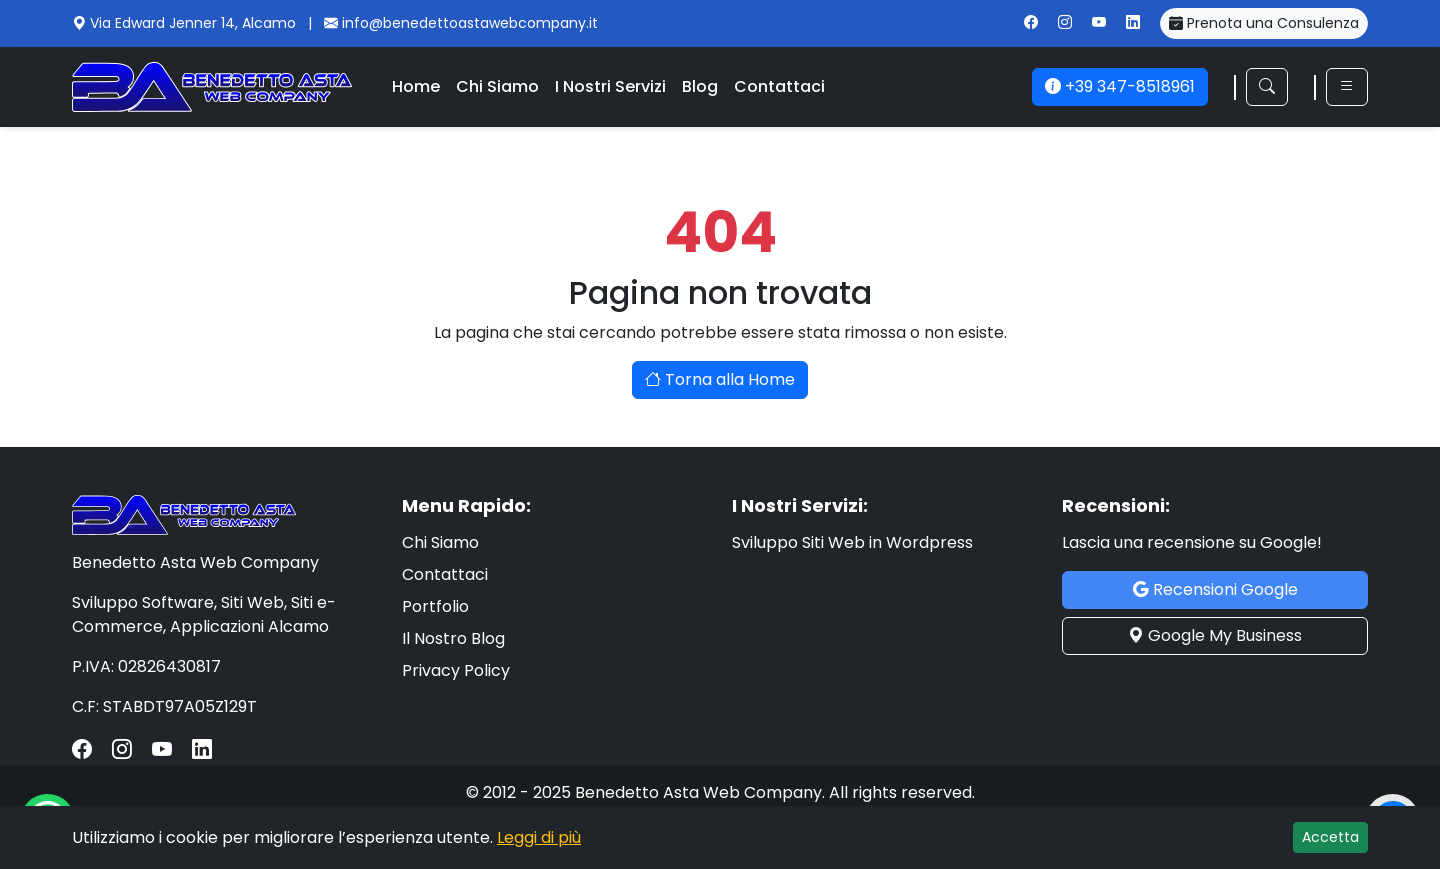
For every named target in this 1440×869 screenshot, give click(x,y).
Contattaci (779, 86)
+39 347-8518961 (1120, 86)
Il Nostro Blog (453, 638)
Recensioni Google (1215, 589)
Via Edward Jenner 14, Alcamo (195, 23)
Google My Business (1215, 635)
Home (416, 86)
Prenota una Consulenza (1264, 23)
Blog (700, 86)
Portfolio (435, 606)
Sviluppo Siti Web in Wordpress (852, 542)
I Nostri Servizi (610, 86)
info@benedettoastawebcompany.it (470, 23)
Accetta (1330, 837)
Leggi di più (539, 837)
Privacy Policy (456, 670)
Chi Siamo (497, 86)
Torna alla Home (720, 379)
